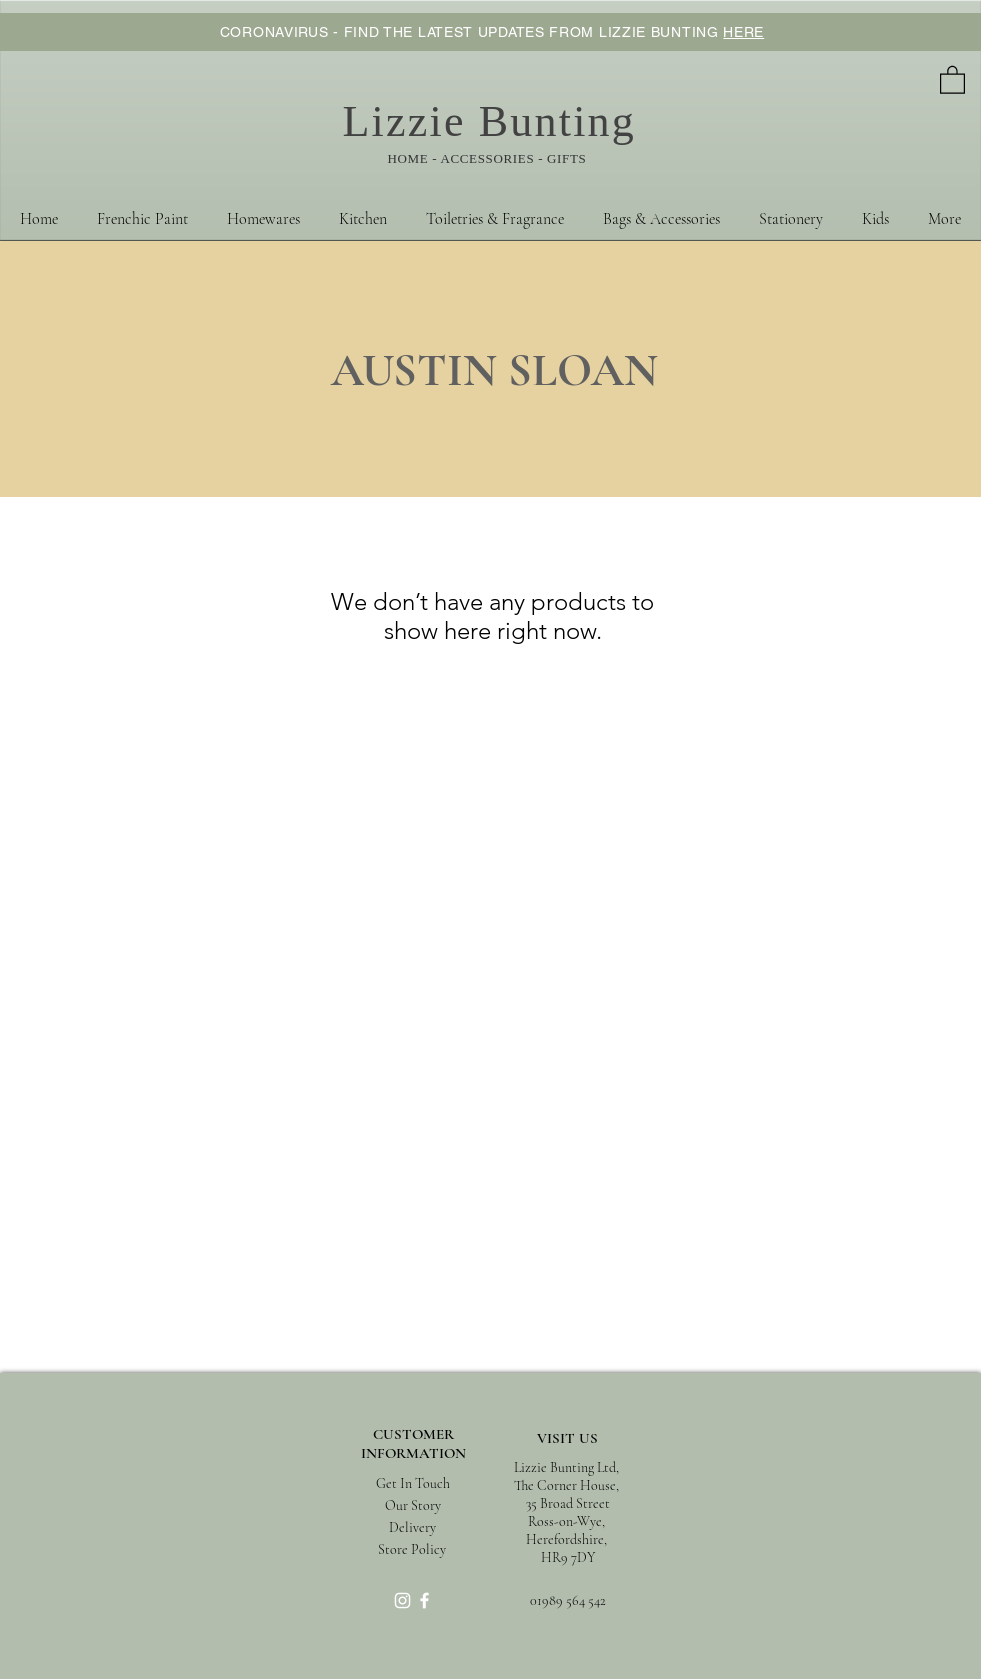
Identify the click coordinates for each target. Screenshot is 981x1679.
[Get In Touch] (413, 1484)
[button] (952, 79)
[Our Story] (413, 1506)
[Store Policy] (412, 1550)
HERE (743, 32)
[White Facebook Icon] (424, 1600)
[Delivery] (412, 1528)
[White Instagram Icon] (402, 1600)
